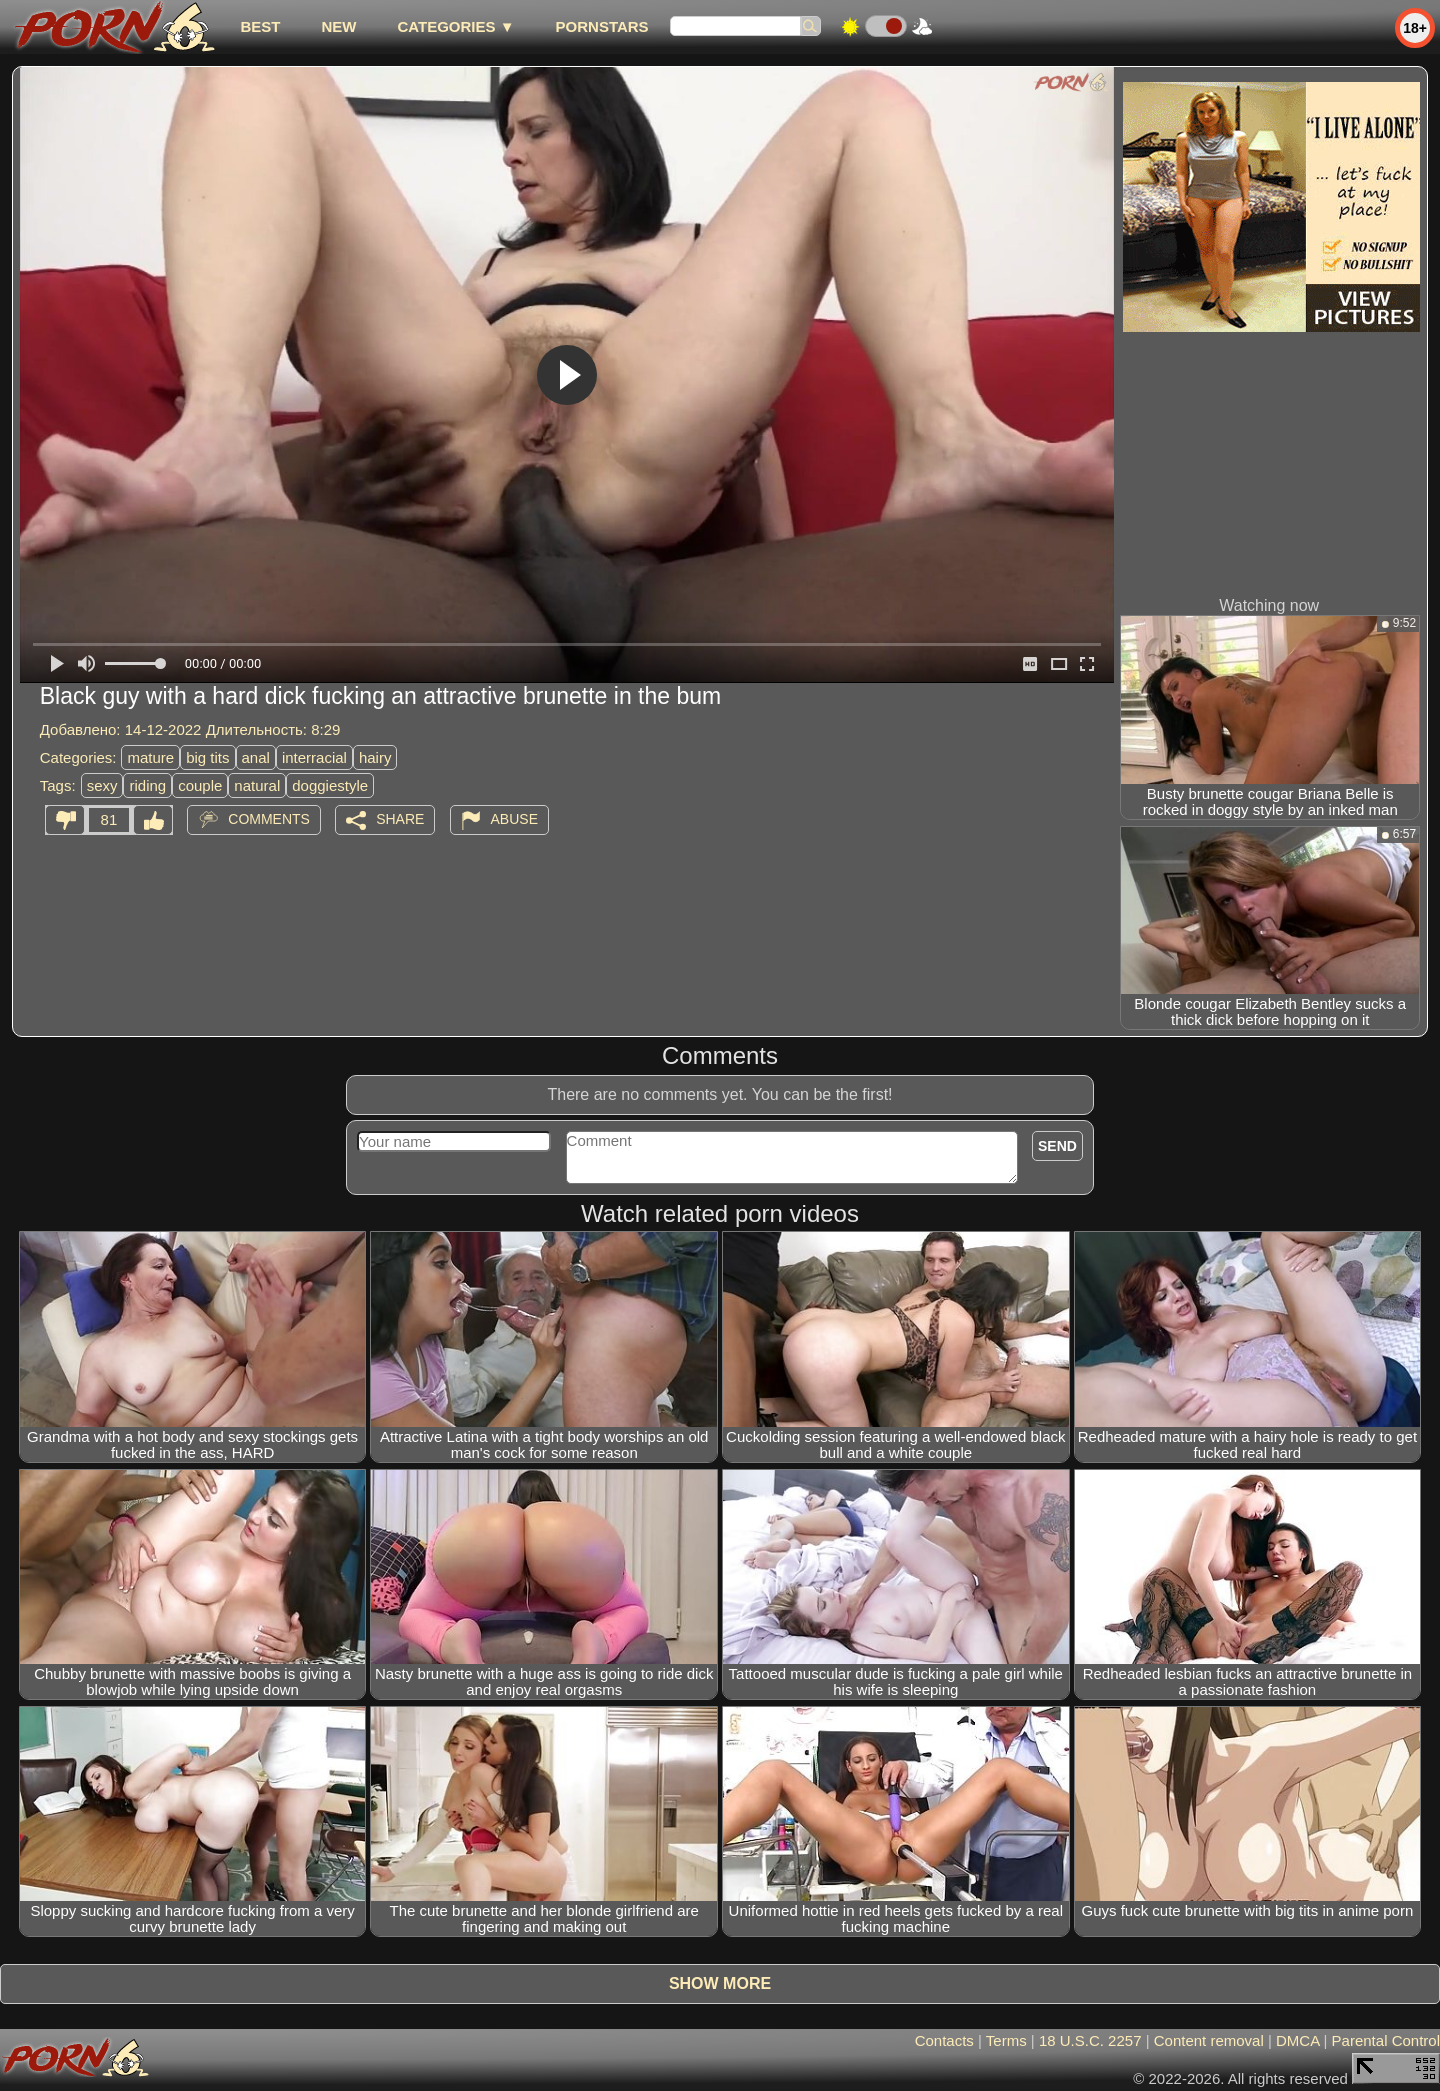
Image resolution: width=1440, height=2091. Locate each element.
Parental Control (1386, 2040)
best (260, 26)
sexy (102, 785)
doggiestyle (330, 785)
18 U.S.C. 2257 (1090, 2040)
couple (200, 785)
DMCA (1297, 2040)
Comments (269, 819)
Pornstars (602, 26)
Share (400, 819)
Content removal (1209, 2040)
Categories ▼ (455, 26)
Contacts (944, 2040)
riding (147, 785)
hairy (375, 757)
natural (257, 785)
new (338, 26)
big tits (207, 757)
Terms (1006, 2040)
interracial (314, 757)
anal (256, 757)
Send (1057, 1146)
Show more (720, 1983)
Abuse (514, 819)
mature (150, 757)
